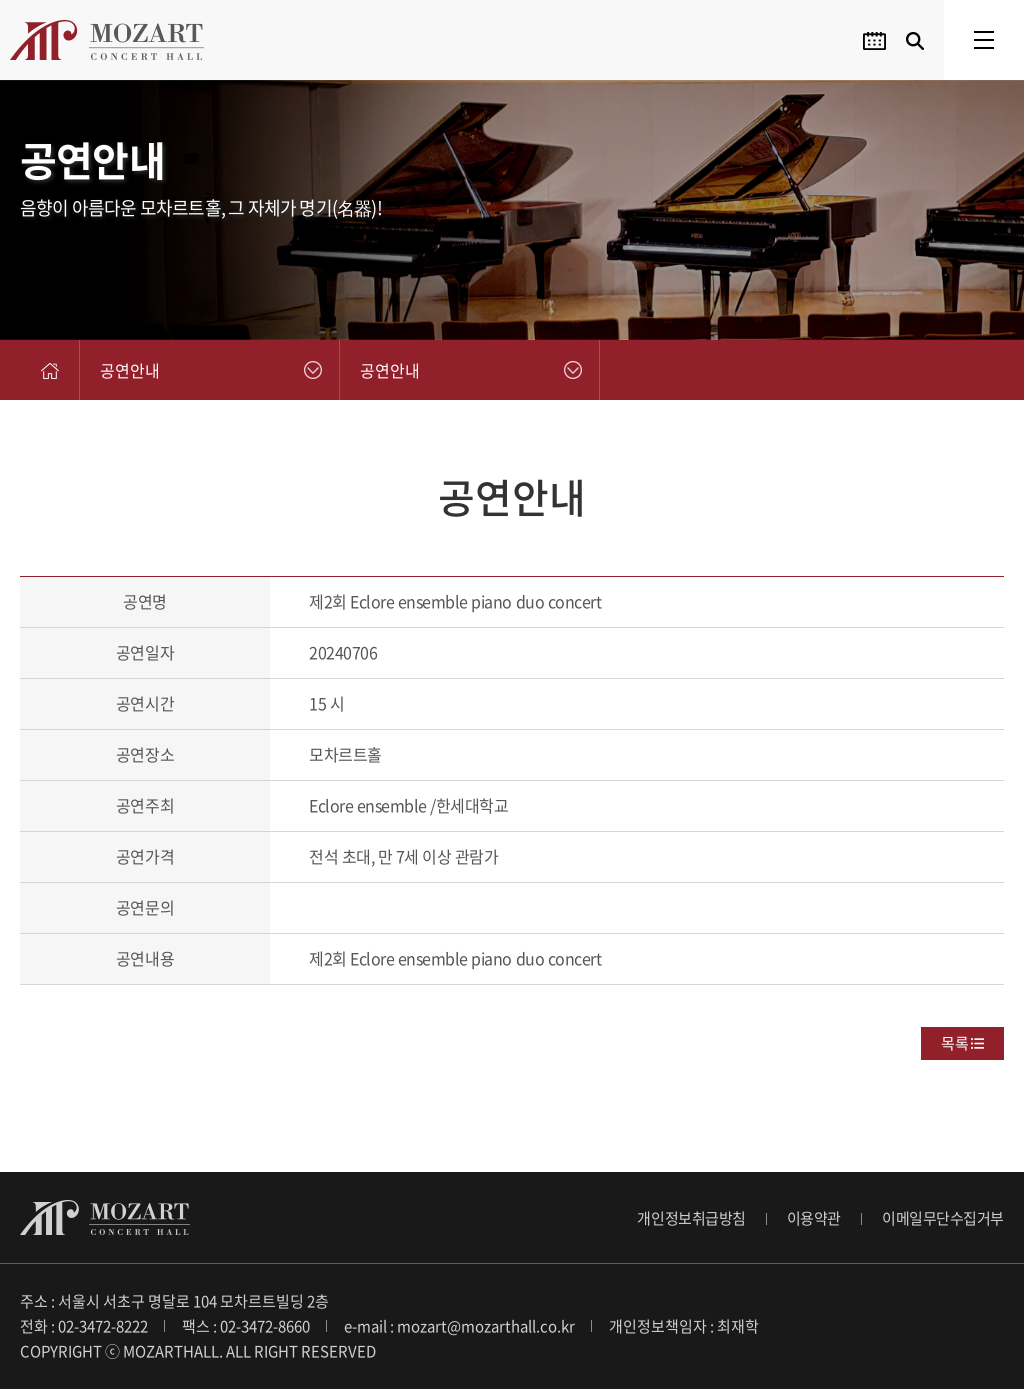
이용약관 (814, 1218)
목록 (955, 1043)
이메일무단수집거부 (943, 1218)
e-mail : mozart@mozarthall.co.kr (459, 1326)
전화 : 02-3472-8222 (84, 1326)
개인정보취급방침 (691, 1218)
